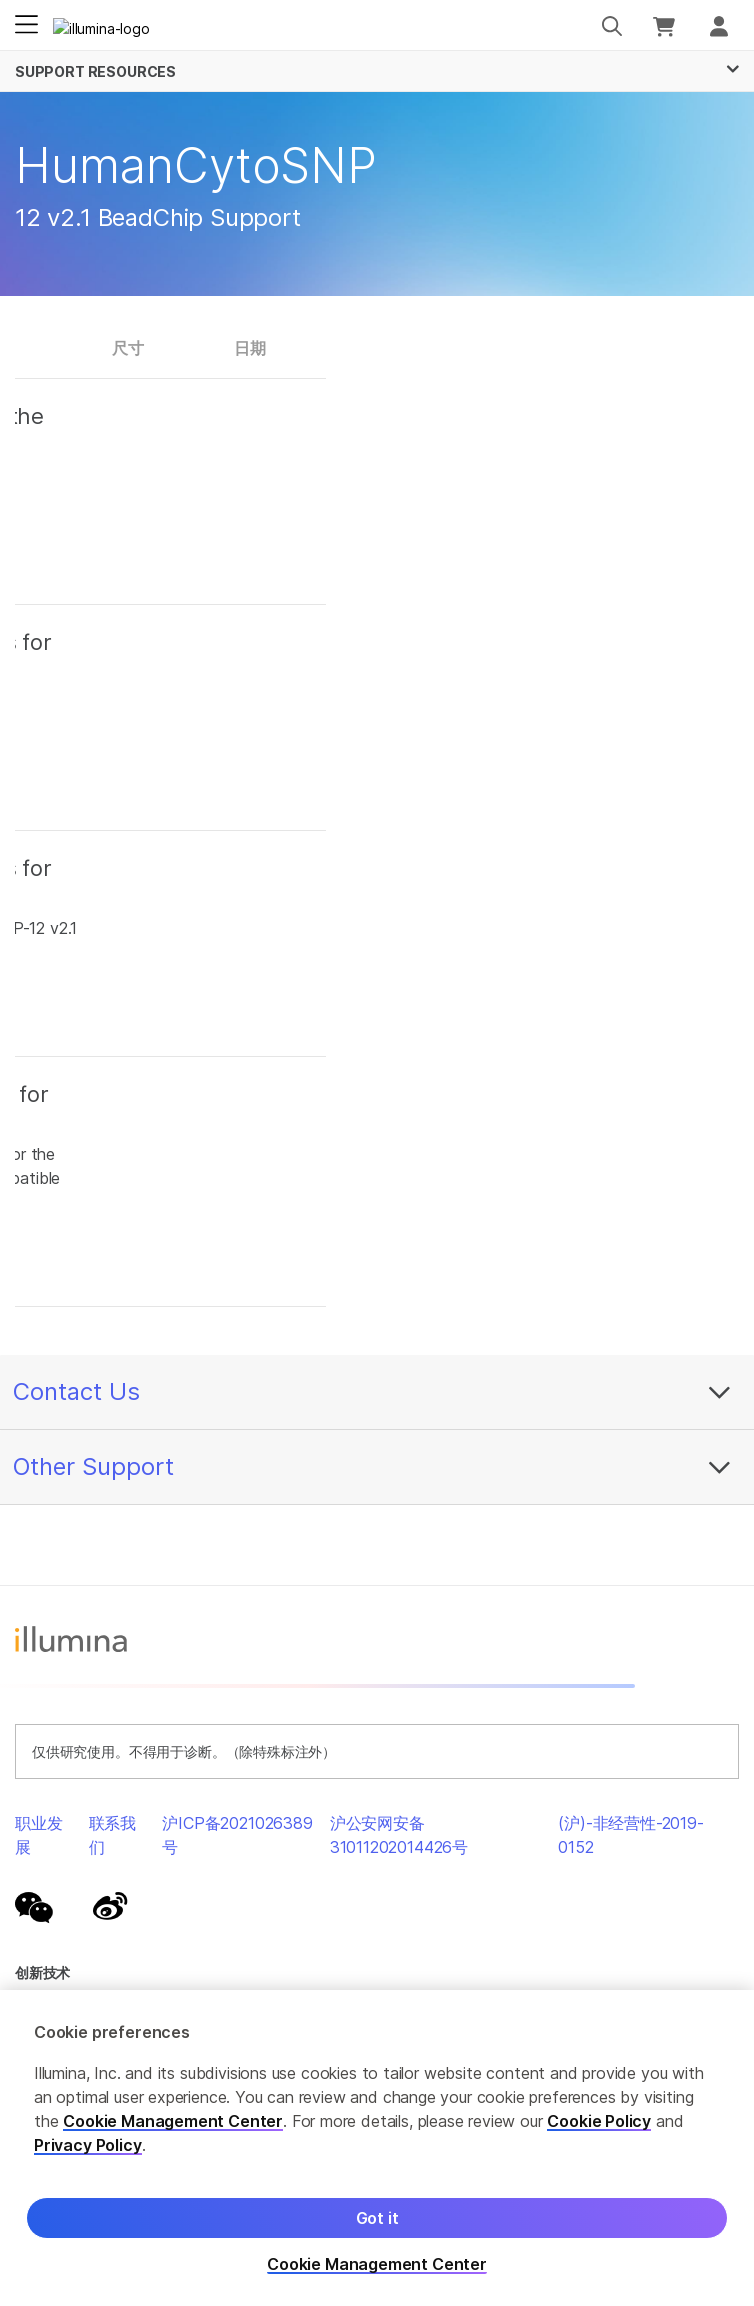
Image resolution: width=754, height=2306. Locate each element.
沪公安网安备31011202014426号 (399, 1835)
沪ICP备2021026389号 (237, 1835)
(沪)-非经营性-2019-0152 (631, 1835)
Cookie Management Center (173, 2121)
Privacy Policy (88, 2145)
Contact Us (76, 1391)
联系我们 (112, 1835)
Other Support (93, 1466)
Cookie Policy (599, 2121)
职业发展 (38, 1835)
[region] (377, 2148)
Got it (377, 2218)
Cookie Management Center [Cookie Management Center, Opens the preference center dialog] (377, 2264)
